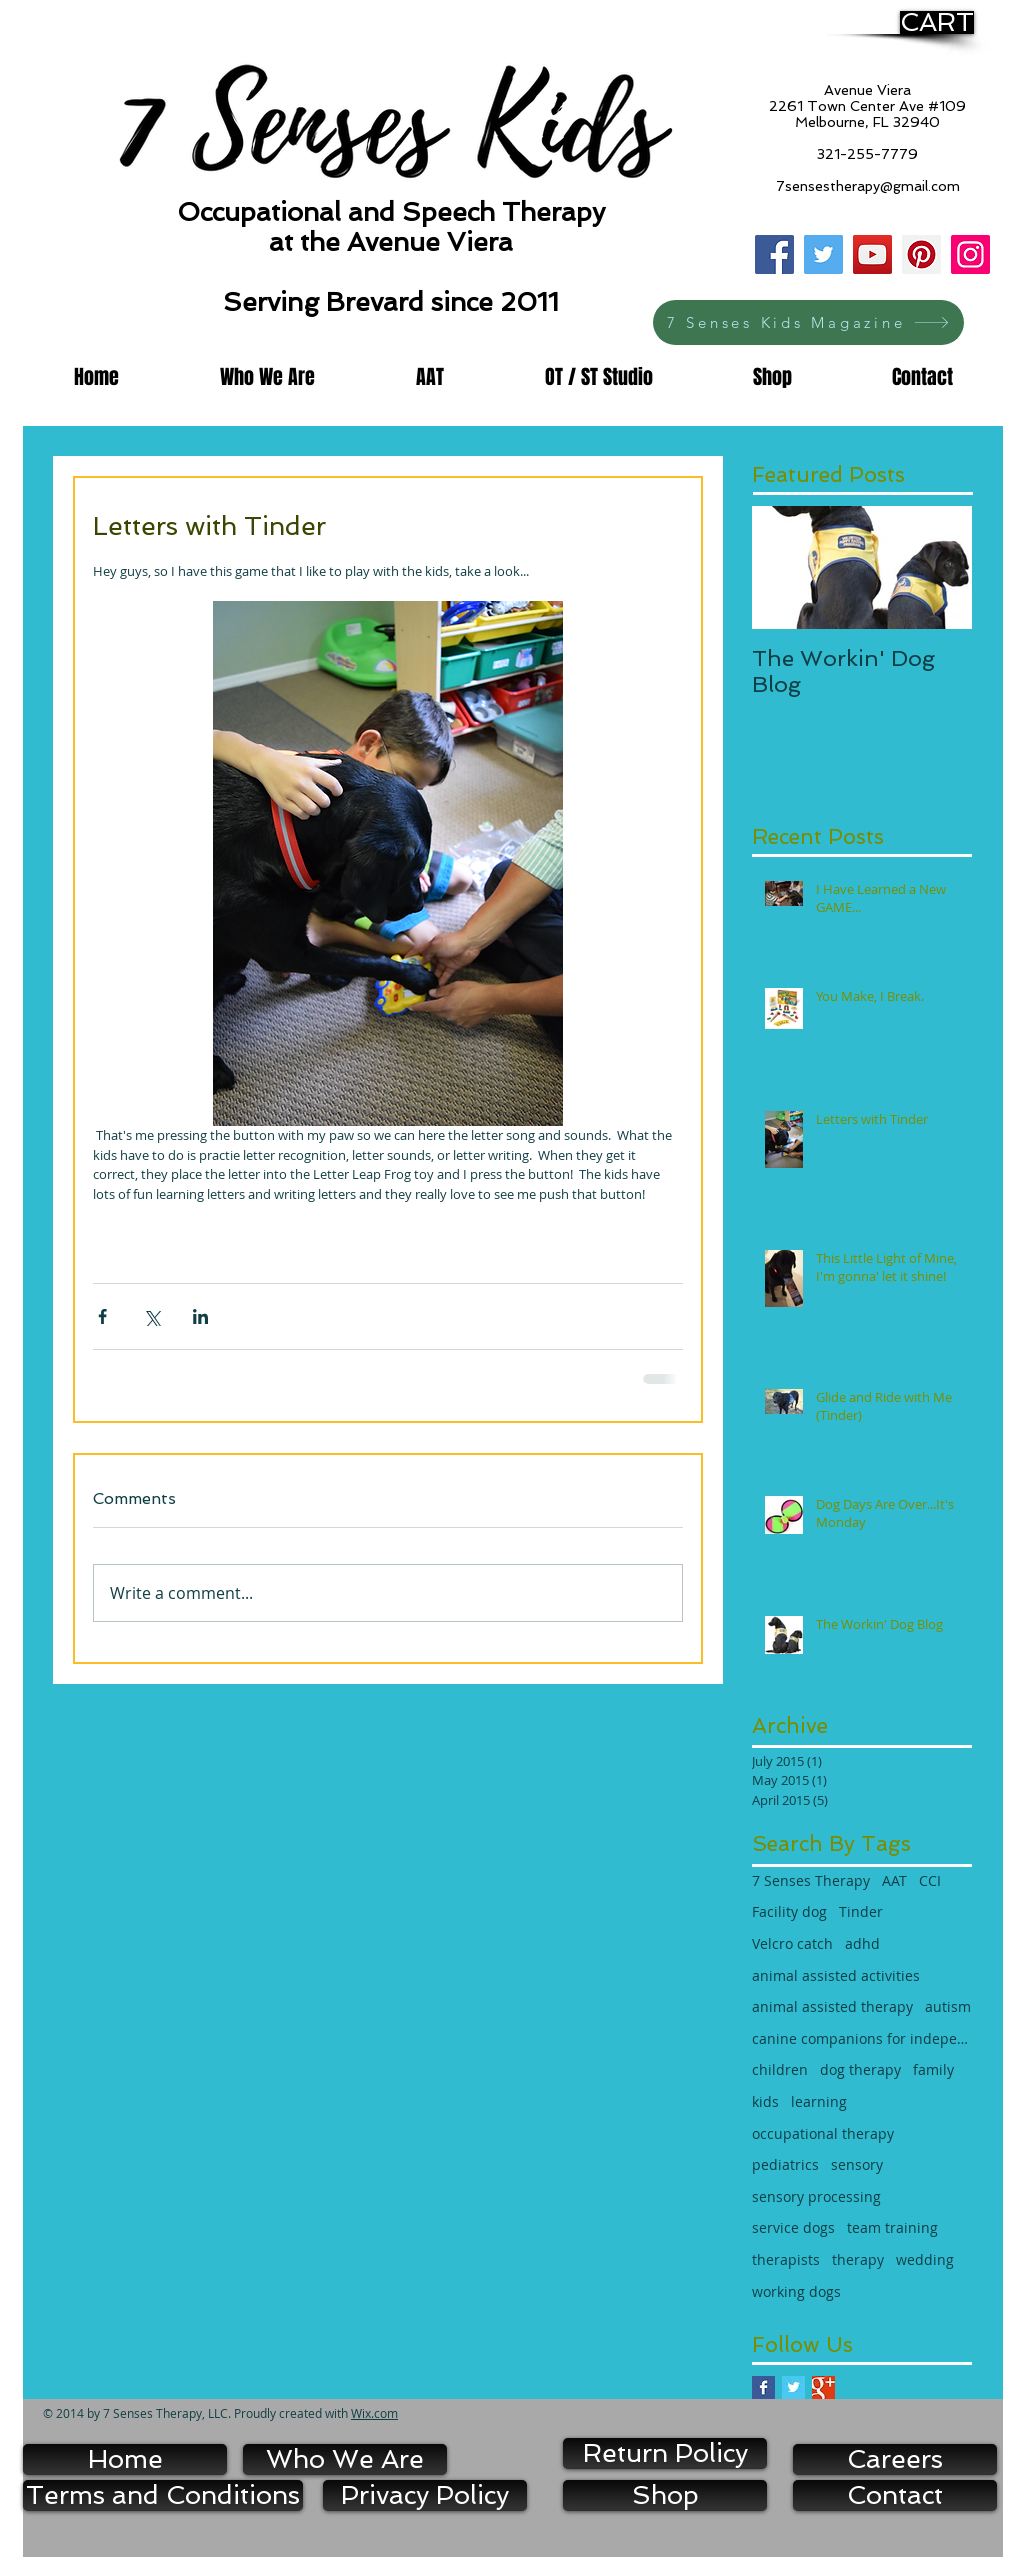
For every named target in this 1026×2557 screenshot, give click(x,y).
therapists (786, 2259)
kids (765, 2101)
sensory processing (816, 2196)
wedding (925, 2259)
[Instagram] (970, 254)
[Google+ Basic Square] (823, 2387)
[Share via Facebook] (102, 1316)
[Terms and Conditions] (163, 2495)
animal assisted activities (836, 1975)
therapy (858, 2259)
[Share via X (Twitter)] (151, 1316)
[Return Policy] (665, 2453)
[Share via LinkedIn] (200, 1316)
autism (948, 2006)
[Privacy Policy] (425, 2495)
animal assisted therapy (832, 2006)
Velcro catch (792, 1943)
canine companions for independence (862, 2038)
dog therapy (860, 2069)
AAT (894, 1880)
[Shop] (665, 2495)
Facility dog (789, 1911)
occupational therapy (823, 2133)
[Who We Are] (345, 2459)
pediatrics (785, 2164)
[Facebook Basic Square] (763, 2387)
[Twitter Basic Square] (793, 2387)
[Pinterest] (921, 254)
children (780, 2069)
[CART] (937, 22)
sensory (857, 2164)
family (933, 2069)
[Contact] (895, 2495)
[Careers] (895, 2459)
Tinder (861, 1911)
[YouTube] (872, 254)
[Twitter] (823, 254)
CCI (930, 1880)
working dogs (796, 2291)
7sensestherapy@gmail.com (868, 186)
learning (819, 2101)
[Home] (125, 2459)
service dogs (793, 2227)
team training (892, 2227)
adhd (862, 1943)
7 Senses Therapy (811, 1880)
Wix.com (374, 2413)
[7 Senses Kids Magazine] (808, 322)
